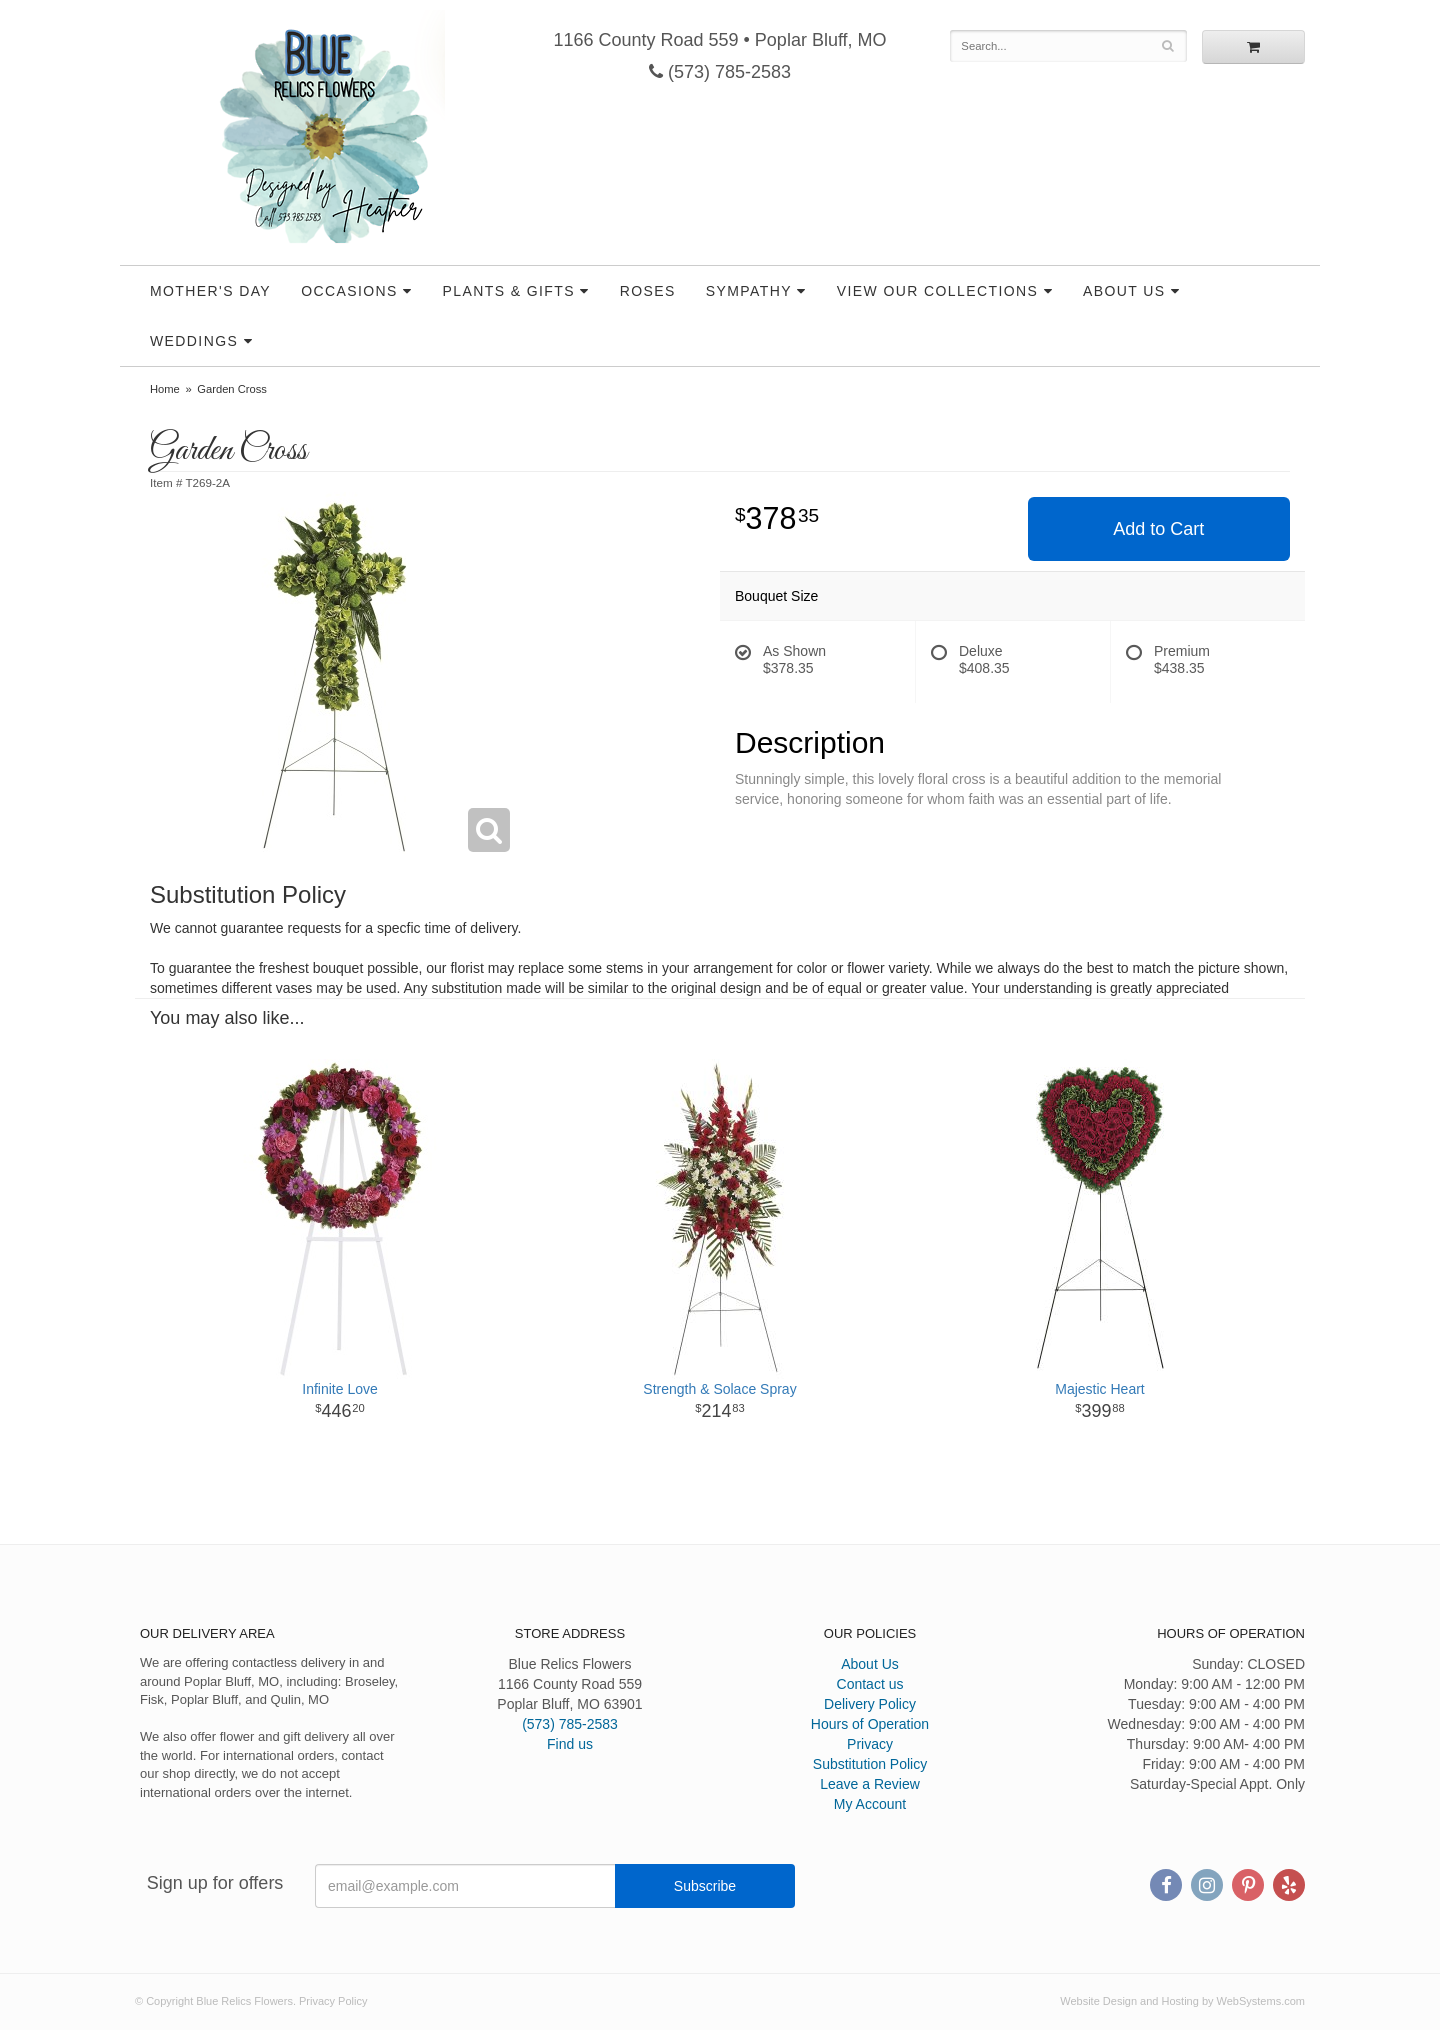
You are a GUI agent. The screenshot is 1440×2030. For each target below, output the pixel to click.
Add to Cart (1158, 529)
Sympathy (749, 291)
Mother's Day (210, 291)
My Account (870, 1804)
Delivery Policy (870, 1704)
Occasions (349, 291)
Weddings (194, 341)
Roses (648, 291)
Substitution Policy (870, 1764)
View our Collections (937, 291)
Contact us (870, 1684)
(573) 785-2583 (720, 72)
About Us (1124, 291)
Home (165, 389)
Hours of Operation (870, 1724)
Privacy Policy (333, 2001)
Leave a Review (870, 1784)
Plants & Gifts (509, 291)
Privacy (870, 1744)
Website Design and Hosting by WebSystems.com (1182, 2001)
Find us (570, 1744)
